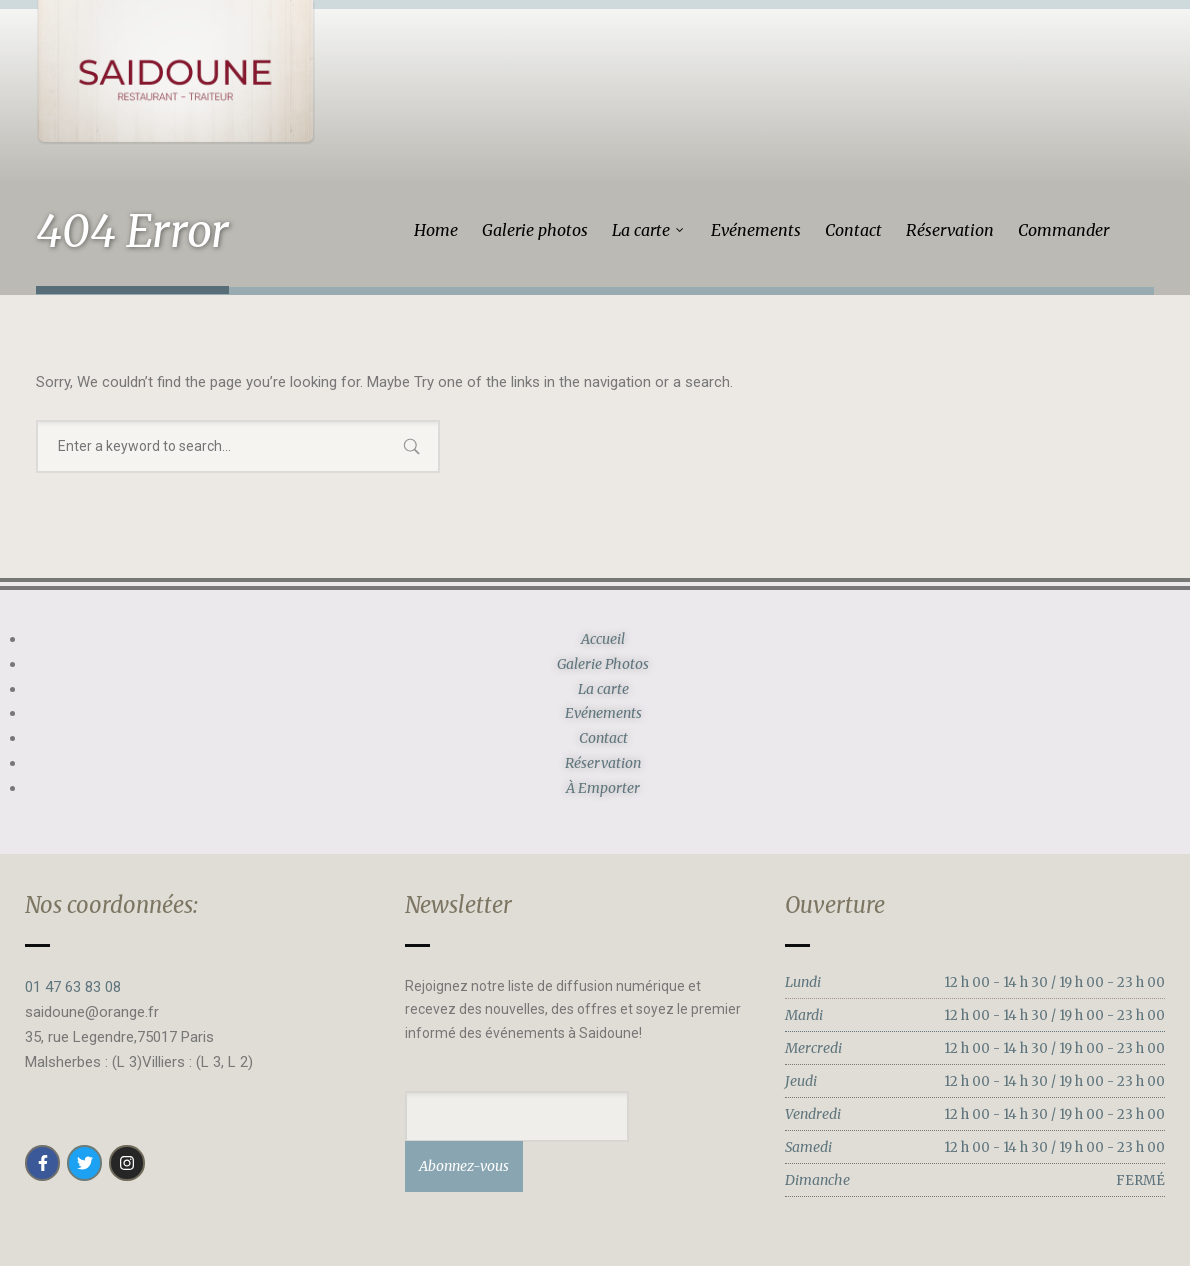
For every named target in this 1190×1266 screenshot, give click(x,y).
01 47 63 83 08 (73, 987)
